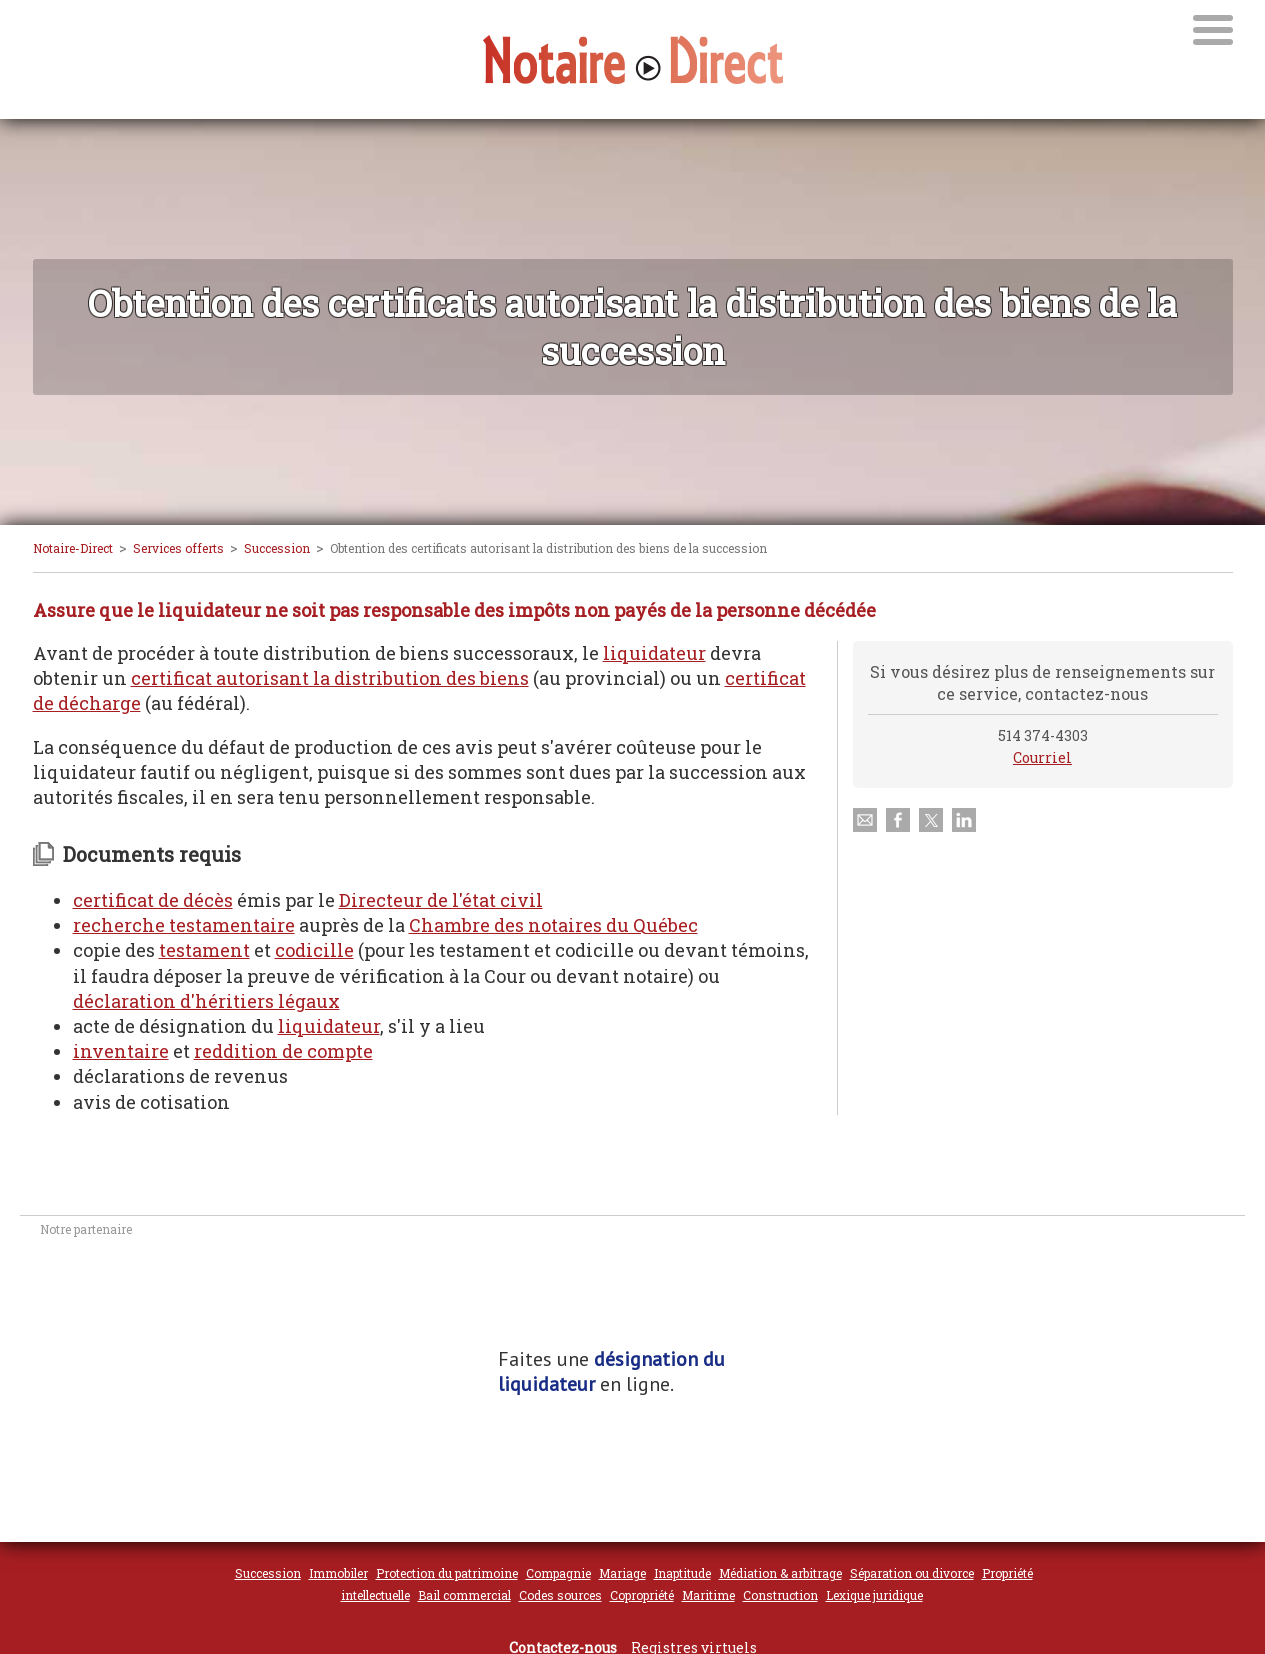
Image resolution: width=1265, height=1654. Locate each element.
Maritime (708, 1595)
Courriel (1042, 757)
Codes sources (560, 1595)
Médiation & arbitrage (780, 1573)
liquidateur (654, 653)
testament (204, 950)
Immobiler (338, 1573)
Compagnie (558, 1573)
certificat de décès (153, 900)
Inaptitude (682, 1573)
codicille (314, 950)
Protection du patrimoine (447, 1573)
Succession (277, 548)
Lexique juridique (874, 1595)
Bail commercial (464, 1595)
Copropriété (642, 1595)
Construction (780, 1595)
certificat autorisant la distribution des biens (330, 678)
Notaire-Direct (73, 548)
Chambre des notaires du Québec (553, 925)
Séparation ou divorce (912, 1573)
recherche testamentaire (184, 925)
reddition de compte (283, 1051)
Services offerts (178, 548)
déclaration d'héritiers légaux (206, 1001)
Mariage (622, 1573)
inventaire (121, 1051)
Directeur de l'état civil (441, 900)
